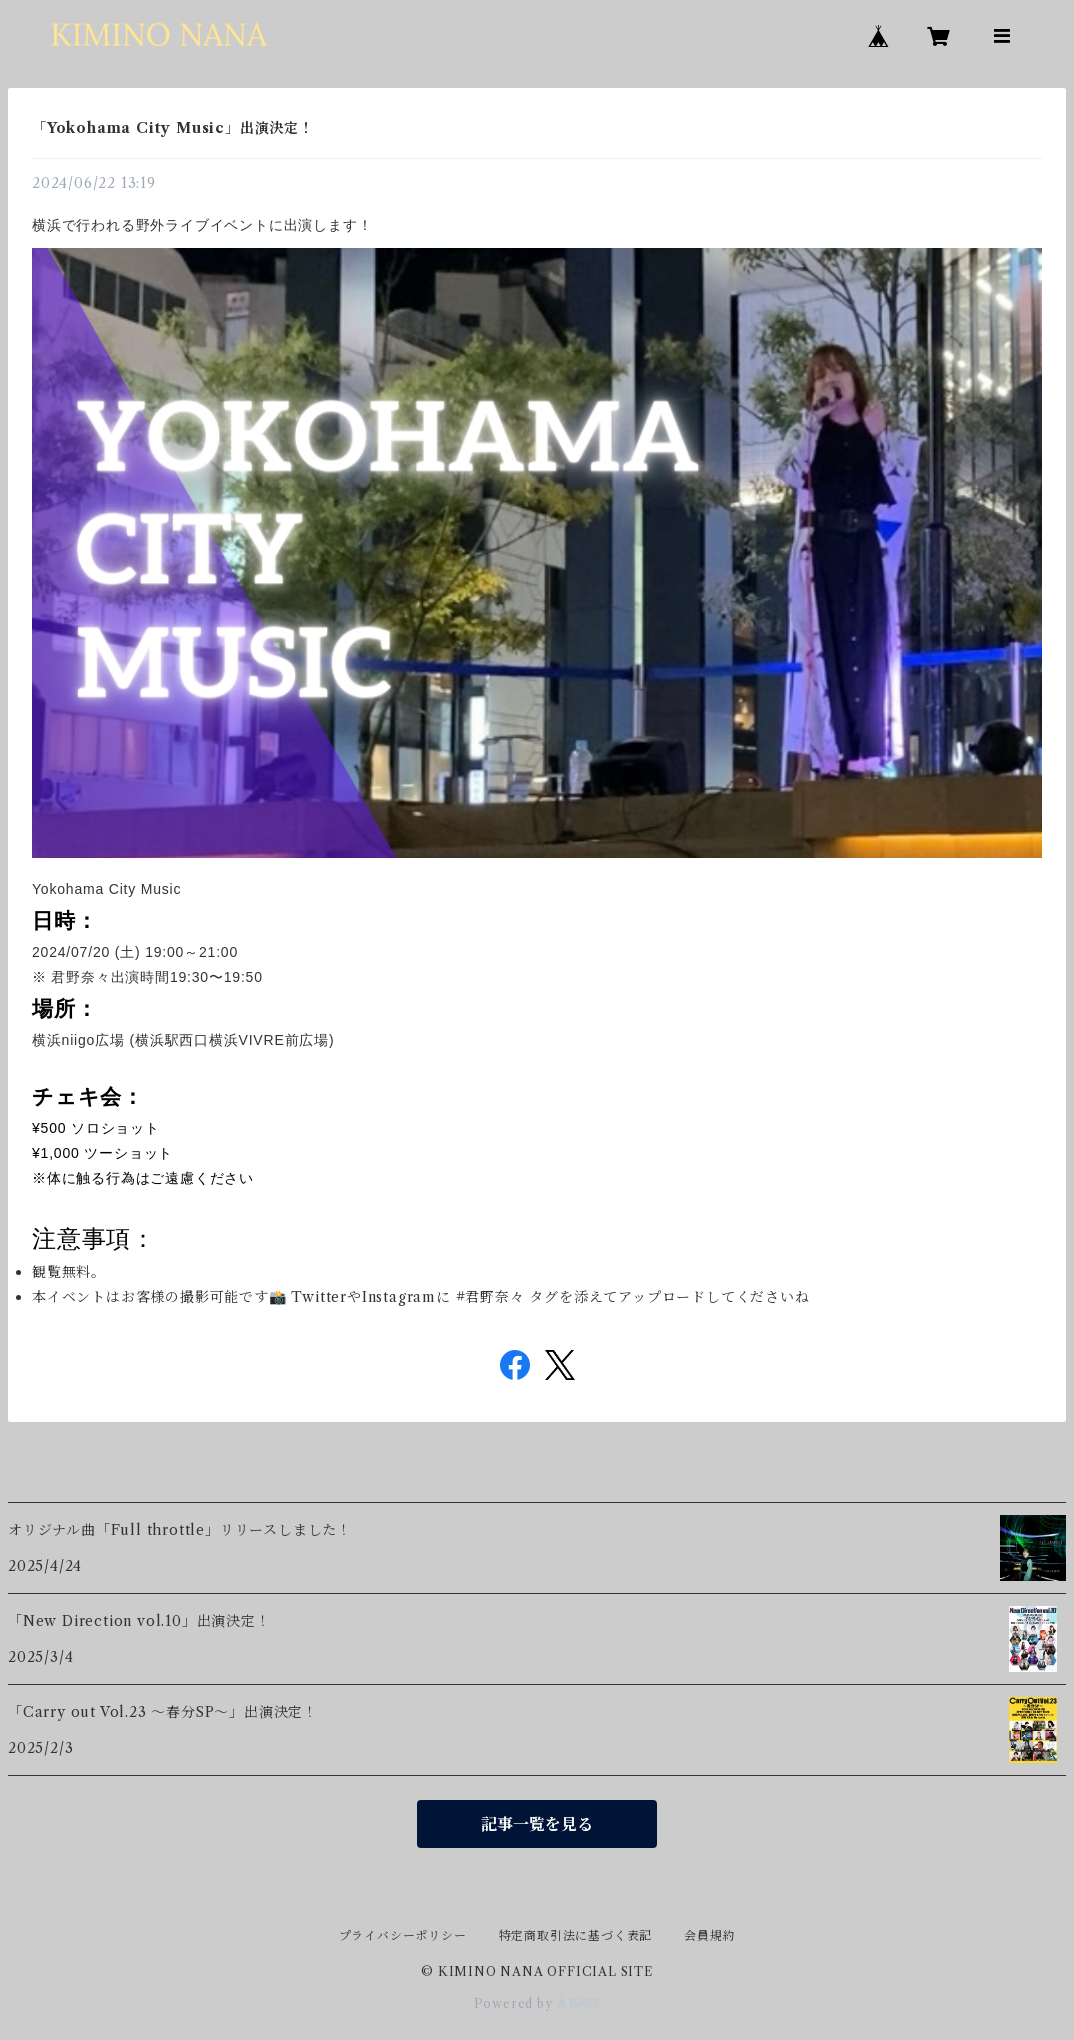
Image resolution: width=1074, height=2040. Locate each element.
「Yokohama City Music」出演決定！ (173, 128)
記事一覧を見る (537, 1824)
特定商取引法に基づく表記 (576, 1935)
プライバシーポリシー (403, 1935)
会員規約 (709, 1935)
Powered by (537, 2003)
